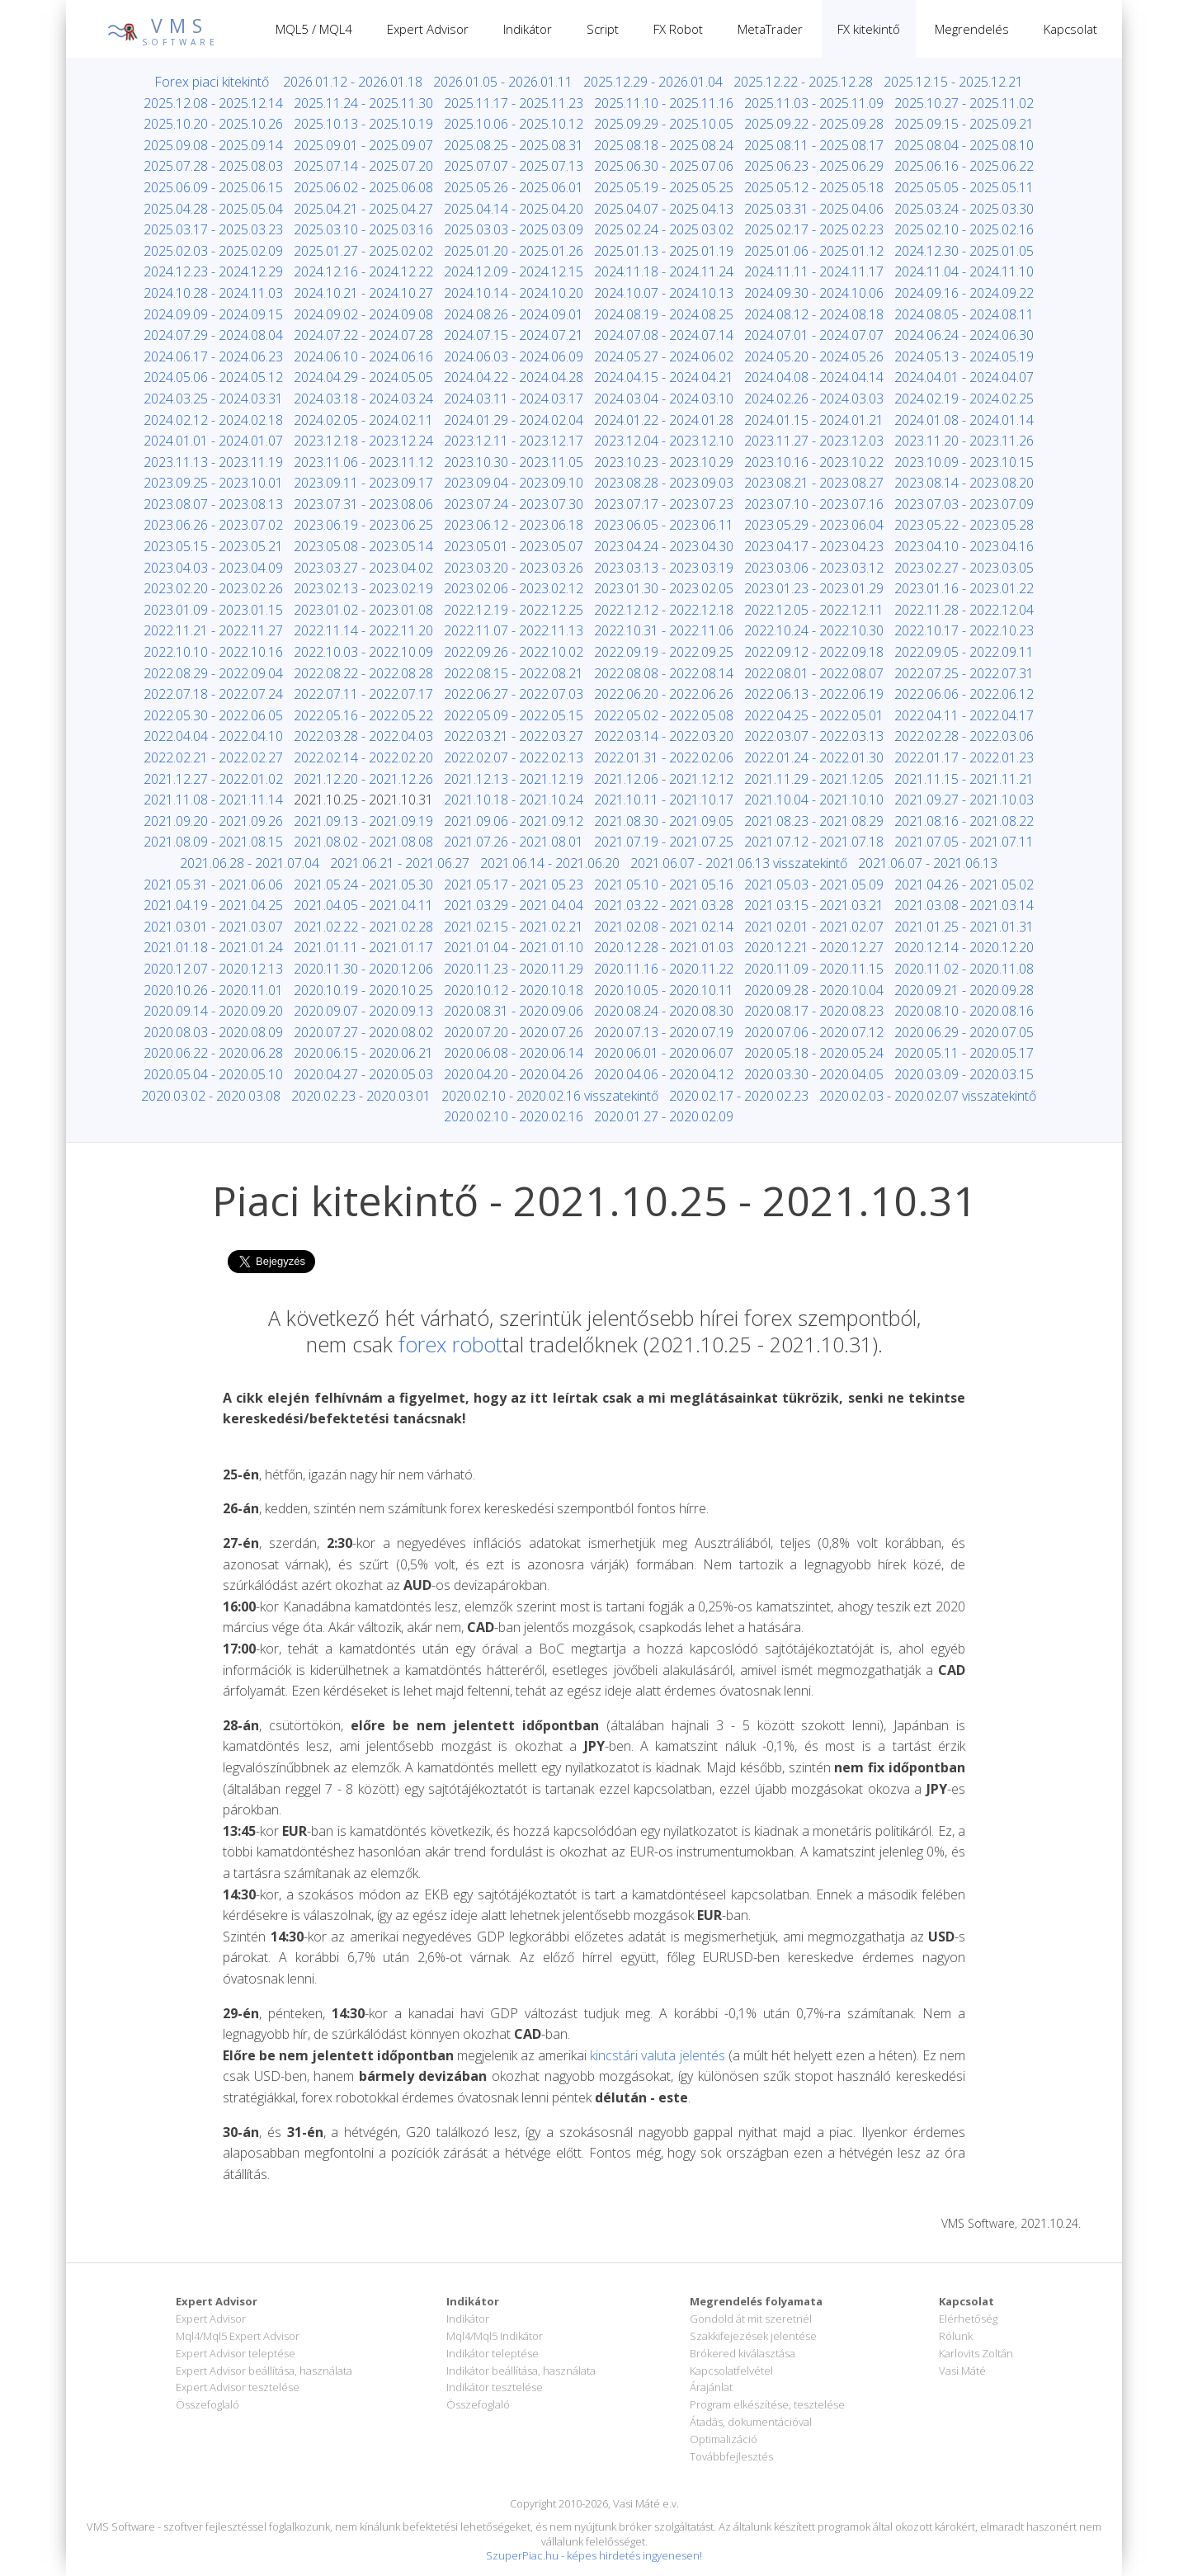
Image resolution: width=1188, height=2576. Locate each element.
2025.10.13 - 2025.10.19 (363, 124)
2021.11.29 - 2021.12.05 (814, 779)
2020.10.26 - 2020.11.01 (213, 990)
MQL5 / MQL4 (314, 29)
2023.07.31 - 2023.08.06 (363, 504)
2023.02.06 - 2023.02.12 (513, 588)
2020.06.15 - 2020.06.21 (363, 1053)
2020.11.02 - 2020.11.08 (964, 969)
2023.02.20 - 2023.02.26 (213, 588)
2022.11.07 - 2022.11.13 (513, 630)
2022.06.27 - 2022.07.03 (513, 694)
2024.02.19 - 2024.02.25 (964, 398)
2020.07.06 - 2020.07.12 (814, 1032)
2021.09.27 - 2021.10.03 (964, 799)
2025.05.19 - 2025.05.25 (663, 187)
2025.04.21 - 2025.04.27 (363, 209)
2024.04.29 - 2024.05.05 (363, 377)
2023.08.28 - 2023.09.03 (663, 483)
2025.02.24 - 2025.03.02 (663, 229)
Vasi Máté (962, 2370)
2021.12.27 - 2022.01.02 (213, 779)
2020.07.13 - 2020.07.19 (663, 1032)
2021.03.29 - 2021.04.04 (513, 905)
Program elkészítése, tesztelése (767, 2404)
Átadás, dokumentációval (751, 2421)
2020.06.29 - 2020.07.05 (964, 1032)
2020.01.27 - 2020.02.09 (663, 1116)
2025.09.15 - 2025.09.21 (964, 124)
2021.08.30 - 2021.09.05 (663, 821)
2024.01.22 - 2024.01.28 (663, 420)
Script (603, 29)
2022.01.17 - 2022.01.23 (964, 757)
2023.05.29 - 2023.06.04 (814, 525)
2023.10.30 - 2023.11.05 (513, 462)
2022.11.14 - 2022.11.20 (363, 630)
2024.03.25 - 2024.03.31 (213, 398)
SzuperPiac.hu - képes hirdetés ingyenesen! (594, 2555)
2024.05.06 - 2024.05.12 (213, 377)
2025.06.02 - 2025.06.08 (363, 187)
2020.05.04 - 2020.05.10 (213, 1074)
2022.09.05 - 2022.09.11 (964, 652)
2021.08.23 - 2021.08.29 (814, 821)
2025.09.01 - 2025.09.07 (363, 145)
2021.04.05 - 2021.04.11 (363, 905)
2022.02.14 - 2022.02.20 (363, 757)
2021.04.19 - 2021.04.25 (213, 905)
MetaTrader (770, 29)
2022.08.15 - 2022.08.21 (513, 673)
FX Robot (678, 29)
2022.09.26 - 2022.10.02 (513, 652)
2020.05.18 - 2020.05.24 (814, 1053)
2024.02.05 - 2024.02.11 (363, 420)
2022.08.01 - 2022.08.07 (814, 673)
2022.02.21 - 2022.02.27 (213, 757)
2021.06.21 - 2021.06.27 (399, 863)
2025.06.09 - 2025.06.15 (213, 187)
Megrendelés (972, 29)
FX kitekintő (868, 29)
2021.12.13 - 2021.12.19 (513, 779)
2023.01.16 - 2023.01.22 (964, 588)
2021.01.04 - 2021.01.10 (513, 947)
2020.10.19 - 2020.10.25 (363, 990)
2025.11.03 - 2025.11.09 (814, 103)
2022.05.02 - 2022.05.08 (663, 715)
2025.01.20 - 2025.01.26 (513, 251)
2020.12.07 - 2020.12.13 (213, 969)
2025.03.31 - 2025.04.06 (814, 209)
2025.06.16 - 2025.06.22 (964, 166)
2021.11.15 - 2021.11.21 (964, 779)
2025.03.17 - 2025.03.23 (213, 229)
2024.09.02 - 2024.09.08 (363, 314)
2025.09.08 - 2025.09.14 (213, 145)
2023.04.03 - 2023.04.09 (213, 568)
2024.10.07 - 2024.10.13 (663, 293)
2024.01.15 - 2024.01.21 (814, 420)
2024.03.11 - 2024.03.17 (513, 398)
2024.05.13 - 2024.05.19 (964, 356)
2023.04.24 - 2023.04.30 (663, 546)
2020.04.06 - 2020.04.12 (663, 1074)
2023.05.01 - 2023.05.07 (513, 546)
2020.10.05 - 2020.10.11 (663, 990)
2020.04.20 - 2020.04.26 (513, 1074)
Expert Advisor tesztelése (237, 2387)
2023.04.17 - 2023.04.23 (814, 546)
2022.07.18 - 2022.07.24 (213, 694)
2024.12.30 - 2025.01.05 (964, 251)
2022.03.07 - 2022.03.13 (814, 736)
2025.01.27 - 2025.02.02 (363, 251)
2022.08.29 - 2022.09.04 (213, 673)
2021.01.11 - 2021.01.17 (363, 947)
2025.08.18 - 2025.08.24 (663, 145)
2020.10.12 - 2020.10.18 (513, 990)
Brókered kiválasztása (742, 2353)
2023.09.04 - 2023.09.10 (513, 483)
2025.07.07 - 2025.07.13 (513, 166)
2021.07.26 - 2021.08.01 (513, 842)
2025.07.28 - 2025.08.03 (213, 166)
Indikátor (527, 29)
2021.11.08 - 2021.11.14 (213, 799)
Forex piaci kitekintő (211, 82)
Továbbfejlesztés (731, 2456)
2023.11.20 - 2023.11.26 (964, 441)
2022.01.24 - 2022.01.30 (814, 757)
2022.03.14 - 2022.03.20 (663, 736)
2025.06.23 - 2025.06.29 (814, 166)
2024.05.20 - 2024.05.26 (814, 356)
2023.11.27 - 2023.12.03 (814, 441)
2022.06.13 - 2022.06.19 (814, 694)
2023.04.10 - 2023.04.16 (964, 546)
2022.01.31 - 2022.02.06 (663, 757)
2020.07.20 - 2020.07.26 (513, 1032)
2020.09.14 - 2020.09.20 (213, 1011)
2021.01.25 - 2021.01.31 (964, 927)
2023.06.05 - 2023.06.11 (663, 525)
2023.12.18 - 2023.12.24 (363, 441)
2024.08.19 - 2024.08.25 (663, 314)
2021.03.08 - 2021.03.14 (964, 905)
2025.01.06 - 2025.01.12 (814, 251)
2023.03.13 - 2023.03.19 (663, 568)
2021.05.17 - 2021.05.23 (513, 884)
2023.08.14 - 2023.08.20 (964, 483)
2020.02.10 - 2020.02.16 (513, 1116)
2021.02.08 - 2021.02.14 (663, 927)
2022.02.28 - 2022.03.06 (964, 736)
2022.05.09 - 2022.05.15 (513, 715)
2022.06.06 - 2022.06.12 (964, 694)
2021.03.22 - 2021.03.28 (663, 905)
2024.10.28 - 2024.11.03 (213, 293)
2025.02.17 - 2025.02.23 (814, 229)
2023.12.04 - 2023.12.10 (663, 441)
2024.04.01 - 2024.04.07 (964, 377)
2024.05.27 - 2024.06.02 (663, 356)
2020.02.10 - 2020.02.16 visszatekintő (549, 1096)
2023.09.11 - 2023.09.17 (363, 483)
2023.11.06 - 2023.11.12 (363, 462)
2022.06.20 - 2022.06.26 (663, 694)
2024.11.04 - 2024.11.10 (964, 271)
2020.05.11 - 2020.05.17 (964, 1053)
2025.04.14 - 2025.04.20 (513, 209)
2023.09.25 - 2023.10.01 (213, 483)
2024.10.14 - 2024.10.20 (513, 293)
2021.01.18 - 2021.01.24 (213, 947)
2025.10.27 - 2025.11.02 (964, 103)
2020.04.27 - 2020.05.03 (363, 1074)
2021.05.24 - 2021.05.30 (363, 884)
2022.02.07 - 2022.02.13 (513, 757)
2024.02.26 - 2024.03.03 (814, 398)
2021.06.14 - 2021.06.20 (550, 863)
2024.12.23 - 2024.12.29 (213, 271)
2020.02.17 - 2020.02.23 (738, 1096)
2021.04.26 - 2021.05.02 (964, 884)
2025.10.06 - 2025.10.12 (513, 124)
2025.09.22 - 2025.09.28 (814, 124)
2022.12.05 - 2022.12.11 (814, 610)
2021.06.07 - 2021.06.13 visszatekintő (738, 863)
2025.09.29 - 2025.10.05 (663, 124)
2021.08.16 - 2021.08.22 (964, 821)
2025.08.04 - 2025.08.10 (964, 145)
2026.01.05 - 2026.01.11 (503, 82)
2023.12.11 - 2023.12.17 (513, 441)
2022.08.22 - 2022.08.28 (363, 673)
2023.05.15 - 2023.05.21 (213, 546)
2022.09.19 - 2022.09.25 (663, 652)
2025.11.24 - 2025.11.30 (363, 103)
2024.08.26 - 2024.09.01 (513, 314)
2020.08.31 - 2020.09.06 (513, 1011)
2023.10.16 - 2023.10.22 (814, 462)
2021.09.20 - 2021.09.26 (213, 821)
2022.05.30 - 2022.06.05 (213, 715)
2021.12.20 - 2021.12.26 (363, 779)
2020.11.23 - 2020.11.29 (513, 969)
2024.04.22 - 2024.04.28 (513, 377)
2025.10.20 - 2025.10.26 (213, 124)
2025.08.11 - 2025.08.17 (814, 145)
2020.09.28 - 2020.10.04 (814, 990)
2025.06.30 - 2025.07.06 (663, 166)
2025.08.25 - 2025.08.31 (513, 145)
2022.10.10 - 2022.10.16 (213, 652)
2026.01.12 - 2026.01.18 (352, 82)
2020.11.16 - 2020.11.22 (663, 969)
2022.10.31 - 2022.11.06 (663, 630)
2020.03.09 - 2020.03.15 (964, 1074)
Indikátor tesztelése (494, 2387)
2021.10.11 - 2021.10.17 (663, 799)
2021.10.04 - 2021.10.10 (814, 799)
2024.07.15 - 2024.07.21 (513, 335)
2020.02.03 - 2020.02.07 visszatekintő (927, 1096)
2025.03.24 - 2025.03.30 (964, 209)
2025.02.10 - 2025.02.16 (964, 229)
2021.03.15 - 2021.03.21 (814, 905)
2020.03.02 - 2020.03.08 (210, 1096)
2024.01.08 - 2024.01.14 (964, 420)
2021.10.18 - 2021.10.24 (513, 799)
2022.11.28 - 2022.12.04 (964, 610)
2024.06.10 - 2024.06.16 (363, 356)
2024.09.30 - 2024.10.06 (814, 293)
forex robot (450, 1344)
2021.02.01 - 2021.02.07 (814, 927)
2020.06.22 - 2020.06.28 (213, 1053)
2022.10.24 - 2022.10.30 (814, 630)
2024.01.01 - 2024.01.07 (213, 441)
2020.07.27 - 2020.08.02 (363, 1032)
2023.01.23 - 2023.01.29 (814, 588)
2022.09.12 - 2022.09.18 (814, 652)
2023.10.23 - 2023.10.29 (663, 462)
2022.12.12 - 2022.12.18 (663, 610)
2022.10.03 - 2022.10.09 (363, 652)
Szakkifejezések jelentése (753, 2335)
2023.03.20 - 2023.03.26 (513, 568)
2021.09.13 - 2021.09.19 (363, 821)
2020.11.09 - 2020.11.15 (814, 969)
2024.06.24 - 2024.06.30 (964, 335)
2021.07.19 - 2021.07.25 (663, 842)
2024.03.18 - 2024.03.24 (363, 398)
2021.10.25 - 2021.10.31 (363, 799)
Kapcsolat (1070, 29)
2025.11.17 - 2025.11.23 (513, 103)
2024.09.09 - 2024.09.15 (213, 314)
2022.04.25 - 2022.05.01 (814, 715)
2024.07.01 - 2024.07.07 (814, 335)
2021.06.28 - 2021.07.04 (249, 863)
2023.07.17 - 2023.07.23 (663, 504)
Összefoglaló (207, 2404)
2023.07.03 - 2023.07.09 (964, 504)
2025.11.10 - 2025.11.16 (663, 103)
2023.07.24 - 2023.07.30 (513, 504)
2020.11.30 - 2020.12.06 (363, 969)
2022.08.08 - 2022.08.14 (663, 673)
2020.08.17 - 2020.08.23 (814, 1011)
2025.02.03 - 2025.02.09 (213, 251)
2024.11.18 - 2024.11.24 (663, 271)
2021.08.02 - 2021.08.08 (363, 842)
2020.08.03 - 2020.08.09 (213, 1032)
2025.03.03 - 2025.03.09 (513, 229)
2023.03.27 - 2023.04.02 (363, 568)
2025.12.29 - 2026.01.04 (653, 82)
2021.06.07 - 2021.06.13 (927, 863)
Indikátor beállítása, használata (521, 2370)
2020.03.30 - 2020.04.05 (814, 1074)
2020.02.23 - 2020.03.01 (361, 1096)
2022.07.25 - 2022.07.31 (964, 673)
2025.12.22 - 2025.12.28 (803, 82)
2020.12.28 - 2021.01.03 (663, 947)
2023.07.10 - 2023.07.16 (814, 504)
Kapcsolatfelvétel (731, 2370)
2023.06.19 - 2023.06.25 (363, 525)
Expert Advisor (428, 29)
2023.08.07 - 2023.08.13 (213, 504)
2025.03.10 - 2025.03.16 (363, 229)
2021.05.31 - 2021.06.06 (213, 884)
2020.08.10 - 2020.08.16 (964, 1011)
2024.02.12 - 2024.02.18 (213, 420)
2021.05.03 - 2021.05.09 (814, 884)
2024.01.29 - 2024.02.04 (513, 420)
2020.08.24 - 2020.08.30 (663, 1011)
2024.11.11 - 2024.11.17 (814, 271)
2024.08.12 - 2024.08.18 (814, 314)
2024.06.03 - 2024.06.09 (513, 356)
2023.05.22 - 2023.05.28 (964, 525)
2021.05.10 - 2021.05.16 (663, 884)
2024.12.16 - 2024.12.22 (363, 271)
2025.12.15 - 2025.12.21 (953, 82)
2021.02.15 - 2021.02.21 (513, 927)
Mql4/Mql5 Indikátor (494, 2335)
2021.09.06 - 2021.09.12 (513, 821)
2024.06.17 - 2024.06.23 (213, 356)
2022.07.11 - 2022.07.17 (363, 694)
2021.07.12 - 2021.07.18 (814, 842)
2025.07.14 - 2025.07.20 (363, 166)
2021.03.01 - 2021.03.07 (213, 927)
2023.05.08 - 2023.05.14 (363, 546)
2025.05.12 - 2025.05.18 (814, 187)
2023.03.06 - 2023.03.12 (814, 568)
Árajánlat (711, 2387)
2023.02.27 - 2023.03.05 (964, 568)
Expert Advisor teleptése (235, 2353)
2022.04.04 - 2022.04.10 (213, 736)
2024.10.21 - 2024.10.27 (363, 293)
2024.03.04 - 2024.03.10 (663, 398)
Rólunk (956, 2335)
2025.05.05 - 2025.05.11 (964, 187)
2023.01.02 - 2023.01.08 (363, 610)
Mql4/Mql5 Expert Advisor (237, 2335)
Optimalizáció (723, 2439)
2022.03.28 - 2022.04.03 (363, 736)
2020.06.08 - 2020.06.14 (513, 1053)
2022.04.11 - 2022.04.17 (964, 715)
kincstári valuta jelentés (657, 2055)
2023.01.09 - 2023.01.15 (213, 610)
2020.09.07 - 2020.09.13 (363, 1011)
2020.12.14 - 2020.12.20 (964, 947)
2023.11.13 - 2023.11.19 (213, 462)
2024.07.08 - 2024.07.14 (663, 335)
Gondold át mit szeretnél (751, 2318)
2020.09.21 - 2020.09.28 (964, 990)
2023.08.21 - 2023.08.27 (814, 483)
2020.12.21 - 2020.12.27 (814, 947)
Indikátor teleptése (492, 2353)
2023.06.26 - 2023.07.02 (213, 525)
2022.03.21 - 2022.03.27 (513, 736)
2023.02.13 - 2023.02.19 (363, 588)
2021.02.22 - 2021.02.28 (363, 927)
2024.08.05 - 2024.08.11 (964, 314)
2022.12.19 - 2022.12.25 (513, 610)
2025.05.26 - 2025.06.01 (513, 187)
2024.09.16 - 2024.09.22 (964, 293)
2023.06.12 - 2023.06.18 (513, 525)
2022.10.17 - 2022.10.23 (964, 630)
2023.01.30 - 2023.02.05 (663, 588)
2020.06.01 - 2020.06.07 (663, 1053)
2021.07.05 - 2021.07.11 (964, 842)
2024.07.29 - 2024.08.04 (213, 335)
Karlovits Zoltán (976, 2353)
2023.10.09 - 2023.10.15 (964, 462)
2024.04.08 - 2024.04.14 (814, 377)
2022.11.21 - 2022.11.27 (213, 630)
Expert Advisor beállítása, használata (264, 2370)
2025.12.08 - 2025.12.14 (213, 103)
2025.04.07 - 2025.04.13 (663, 209)
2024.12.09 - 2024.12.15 (513, 271)
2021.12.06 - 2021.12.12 (663, 779)
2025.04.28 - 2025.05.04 (213, 209)
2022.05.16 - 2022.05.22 (363, 715)
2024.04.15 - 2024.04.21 (663, 377)
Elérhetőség (968, 2318)
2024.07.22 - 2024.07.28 (363, 335)
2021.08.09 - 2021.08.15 (213, 842)
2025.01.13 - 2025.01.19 (663, 251)
